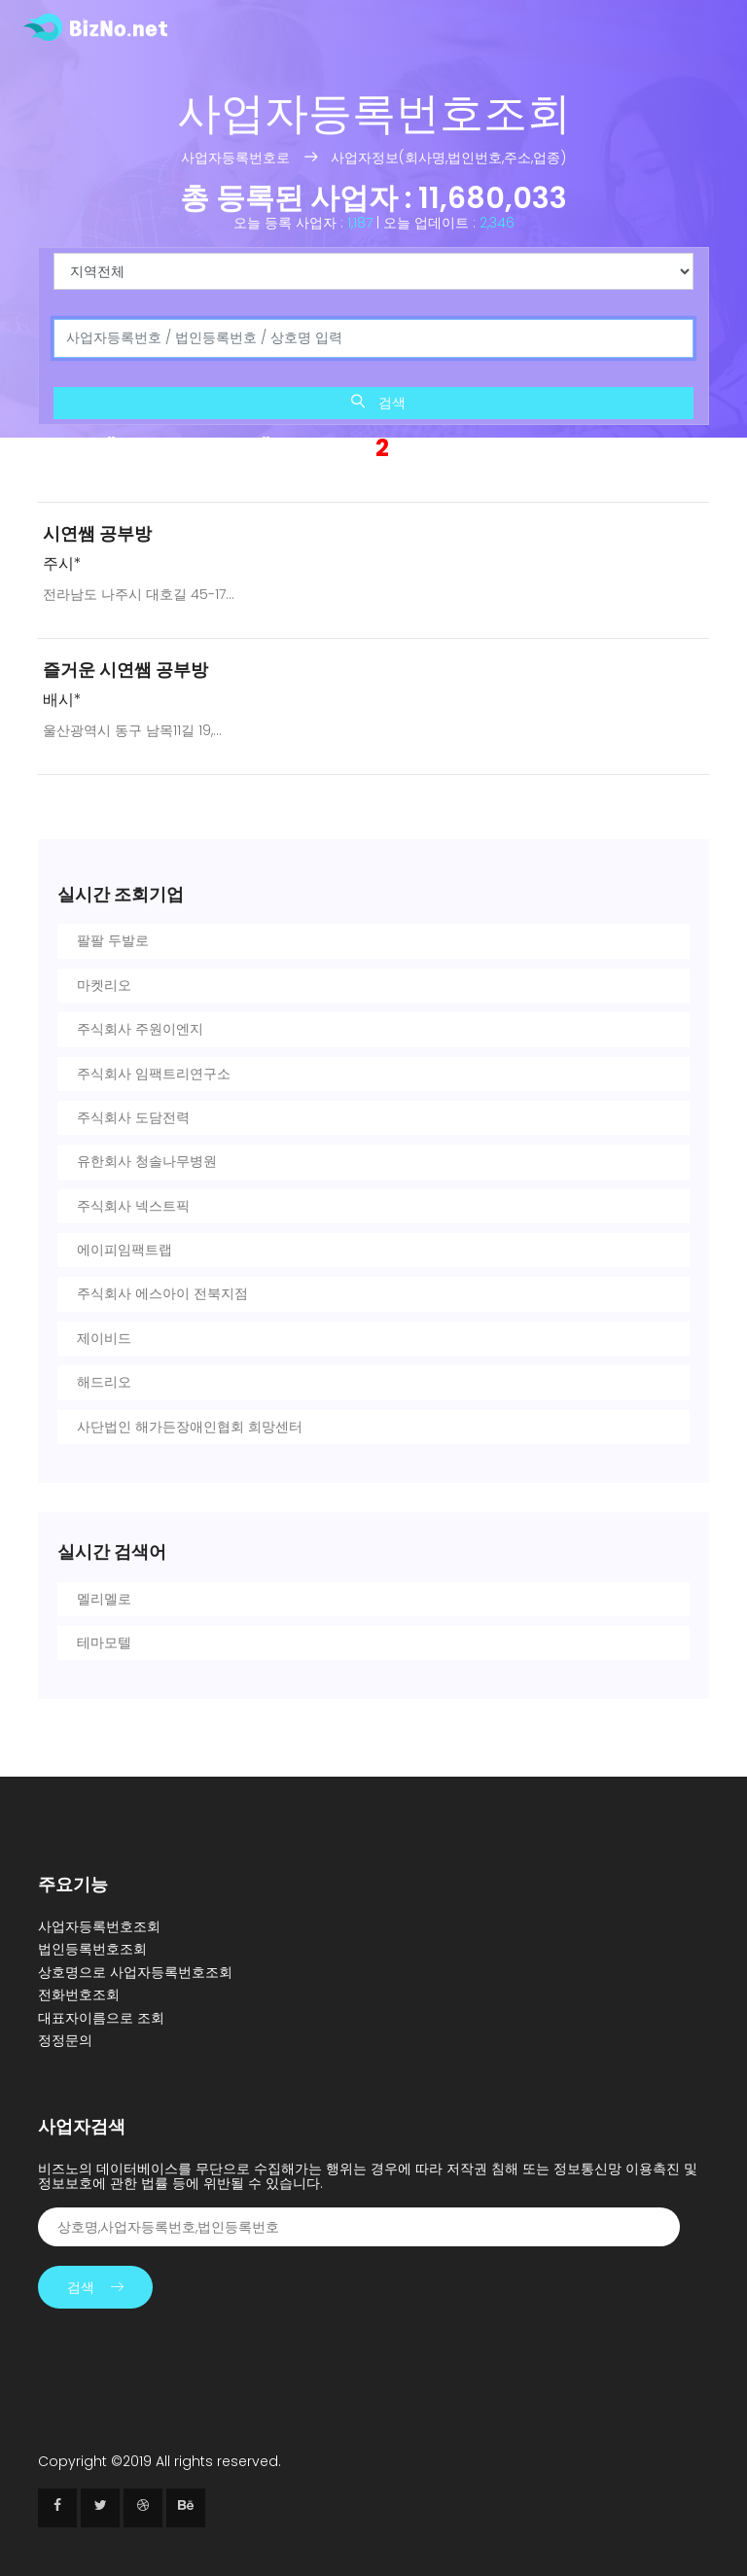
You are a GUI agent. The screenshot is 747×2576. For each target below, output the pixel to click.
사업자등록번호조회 (99, 1926)
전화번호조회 (79, 1994)
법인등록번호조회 (92, 1948)
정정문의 (65, 2040)
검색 (378, 402)
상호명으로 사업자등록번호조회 (135, 1972)
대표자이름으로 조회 (101, 2018)
